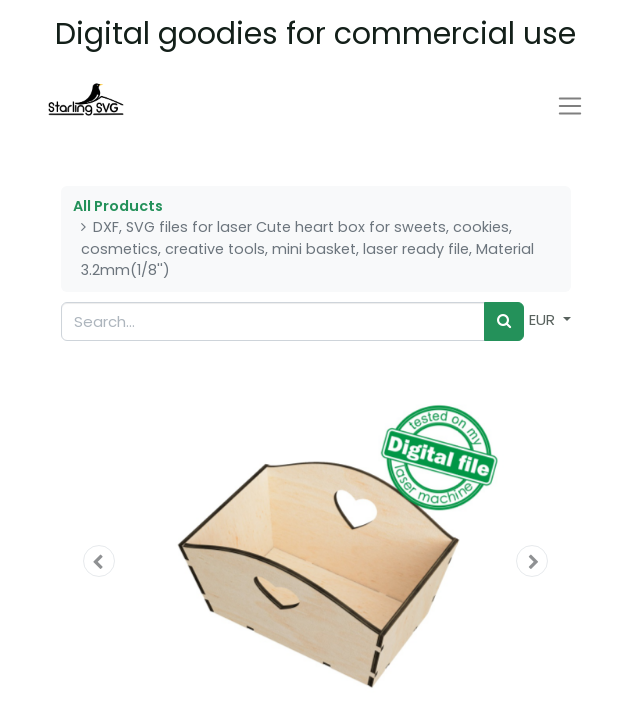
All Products (118, 206)
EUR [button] (544, 319)
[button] (99, 561)
